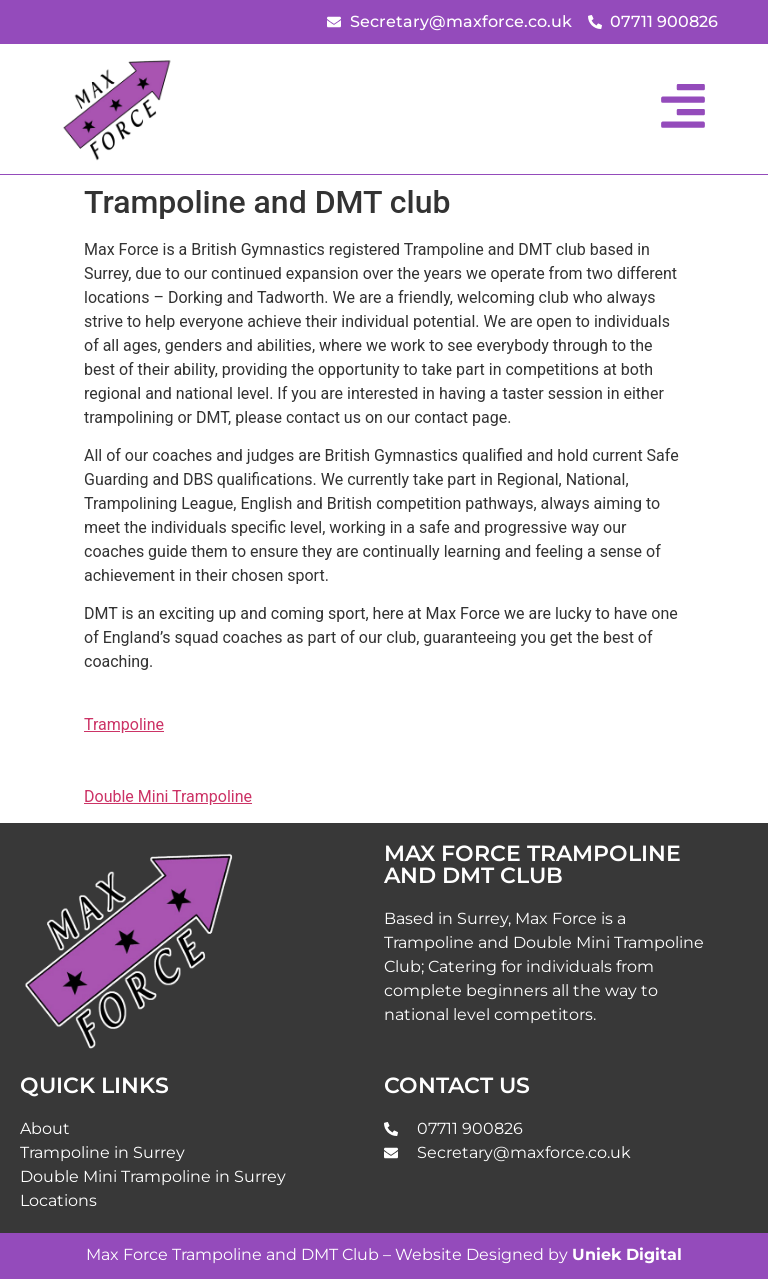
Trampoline (124, 724)
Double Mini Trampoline (168, 796)
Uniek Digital (627, 1254)
